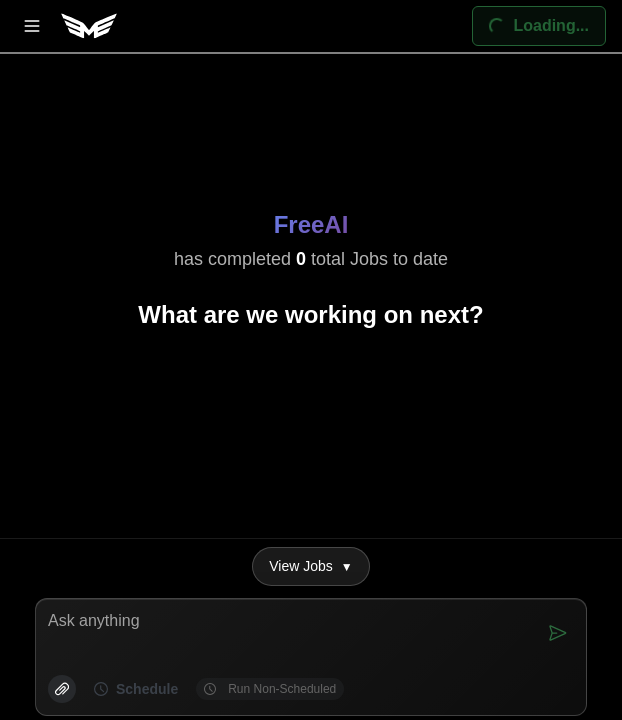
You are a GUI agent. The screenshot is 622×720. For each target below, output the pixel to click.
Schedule (136, 689)
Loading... (530, 20)
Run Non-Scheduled (270, 689)
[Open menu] (32, 26)
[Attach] (62, 689)
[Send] (558, 633)
